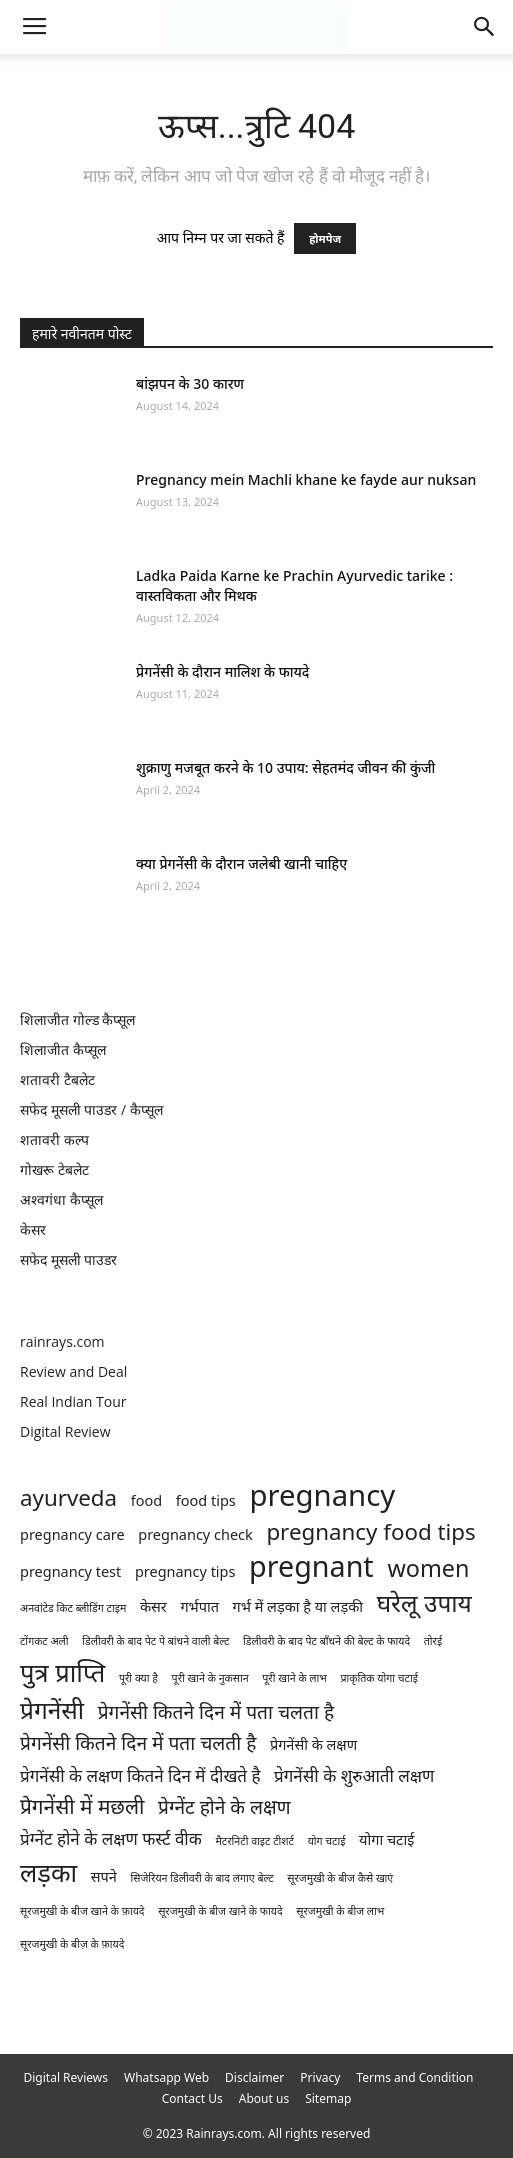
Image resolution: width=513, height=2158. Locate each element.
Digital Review (65, 1431)
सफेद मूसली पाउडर (68, 1259)
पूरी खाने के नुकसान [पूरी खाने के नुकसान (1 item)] (210, 1678)
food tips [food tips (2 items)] (206, 1500)
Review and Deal (73, 1371)
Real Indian (58, 1401)
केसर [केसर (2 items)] (153, 1606)
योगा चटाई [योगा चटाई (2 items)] (386, 1839)
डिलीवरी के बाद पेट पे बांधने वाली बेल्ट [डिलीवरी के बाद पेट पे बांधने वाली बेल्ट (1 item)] (155, 1641)
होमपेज (325, 238)
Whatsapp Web (166, 2077)
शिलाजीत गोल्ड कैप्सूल (77, 1019)
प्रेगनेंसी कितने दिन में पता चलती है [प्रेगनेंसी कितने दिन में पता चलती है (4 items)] (138, 1743)
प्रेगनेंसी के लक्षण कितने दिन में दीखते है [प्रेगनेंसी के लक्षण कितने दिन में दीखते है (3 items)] (140, 1775)
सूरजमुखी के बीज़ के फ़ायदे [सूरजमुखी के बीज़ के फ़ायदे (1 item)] (72, 1944)
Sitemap (328, 2098)
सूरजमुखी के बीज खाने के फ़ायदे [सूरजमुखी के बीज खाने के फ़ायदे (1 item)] (82, 1911)
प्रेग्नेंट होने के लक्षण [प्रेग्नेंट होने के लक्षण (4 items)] (224, 1807)
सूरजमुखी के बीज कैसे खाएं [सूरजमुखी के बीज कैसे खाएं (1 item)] (340, 1878)
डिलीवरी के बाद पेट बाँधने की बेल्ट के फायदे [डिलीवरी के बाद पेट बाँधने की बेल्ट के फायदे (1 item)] (326, 1641)
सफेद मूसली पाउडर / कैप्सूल (91, 1109)
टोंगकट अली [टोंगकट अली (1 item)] (44, 1641)
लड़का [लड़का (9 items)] (48, 1872)
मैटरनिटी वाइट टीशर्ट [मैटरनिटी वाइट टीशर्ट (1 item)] (255, 1841)
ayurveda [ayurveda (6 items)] (68, 1497)
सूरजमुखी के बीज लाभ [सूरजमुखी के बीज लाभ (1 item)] (340, 1911)
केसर (33, 1229)
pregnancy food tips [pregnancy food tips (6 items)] (370, 1531)
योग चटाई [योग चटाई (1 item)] (327, 1841)
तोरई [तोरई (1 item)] (433, 1641)
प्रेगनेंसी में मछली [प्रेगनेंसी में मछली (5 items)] (82, 1806)
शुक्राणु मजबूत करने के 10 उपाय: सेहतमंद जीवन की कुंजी (285, 767)
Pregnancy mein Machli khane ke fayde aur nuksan (306, 479)
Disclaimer (254, 2077)
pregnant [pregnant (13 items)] (311, 1565)
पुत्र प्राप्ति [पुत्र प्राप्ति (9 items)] (62, 1672)
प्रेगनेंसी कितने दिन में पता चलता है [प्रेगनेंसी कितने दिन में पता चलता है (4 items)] (216, 1712)
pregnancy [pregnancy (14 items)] (322, 1495)
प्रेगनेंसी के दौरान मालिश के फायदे (222, 671)
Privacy (320, 2077)
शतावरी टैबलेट (57, 1079)
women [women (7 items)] (428, 1568)
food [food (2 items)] (146, 1500)
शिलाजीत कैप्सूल (63, 1049)
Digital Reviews (66, 2077)
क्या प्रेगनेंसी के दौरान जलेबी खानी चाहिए (241, 863)
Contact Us (192, 2098)
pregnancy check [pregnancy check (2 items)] (195, 1534)
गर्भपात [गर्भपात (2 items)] (199, 1606)
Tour (111, 1401)
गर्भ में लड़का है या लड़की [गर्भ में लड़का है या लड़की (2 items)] (298, 1606)
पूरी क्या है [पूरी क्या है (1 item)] (138, 1678)
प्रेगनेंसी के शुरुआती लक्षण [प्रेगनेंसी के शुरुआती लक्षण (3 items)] (354, 1775)
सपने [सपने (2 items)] (104, 1876)
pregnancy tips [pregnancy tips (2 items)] (185, 1571)
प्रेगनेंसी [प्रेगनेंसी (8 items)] (52, 1709)
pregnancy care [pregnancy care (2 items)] (72, 1534)
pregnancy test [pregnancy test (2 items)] (70, 1571)
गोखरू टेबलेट (54, 1169)
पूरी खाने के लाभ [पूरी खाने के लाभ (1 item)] (294, 1678)
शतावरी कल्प (54, 1139)
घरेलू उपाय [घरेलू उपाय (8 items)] (424, 1602)
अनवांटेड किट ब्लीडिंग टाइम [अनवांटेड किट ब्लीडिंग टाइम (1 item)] (73, 1608)
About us (264, 2098)
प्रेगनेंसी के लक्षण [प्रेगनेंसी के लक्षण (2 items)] (313, 1744)
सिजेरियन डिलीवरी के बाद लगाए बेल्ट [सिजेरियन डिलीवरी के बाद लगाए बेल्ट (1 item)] (201, 1878)
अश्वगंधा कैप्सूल (61, 1199)
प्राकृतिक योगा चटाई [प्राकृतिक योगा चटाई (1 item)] (378, 1678)
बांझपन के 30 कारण (190, 383)
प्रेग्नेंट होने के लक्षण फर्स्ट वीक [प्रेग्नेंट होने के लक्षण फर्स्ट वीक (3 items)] (111, 1838)
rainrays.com (62, 1341)
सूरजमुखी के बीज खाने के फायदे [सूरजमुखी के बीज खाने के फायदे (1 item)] (220, 1911)
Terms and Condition (414, 2077)
